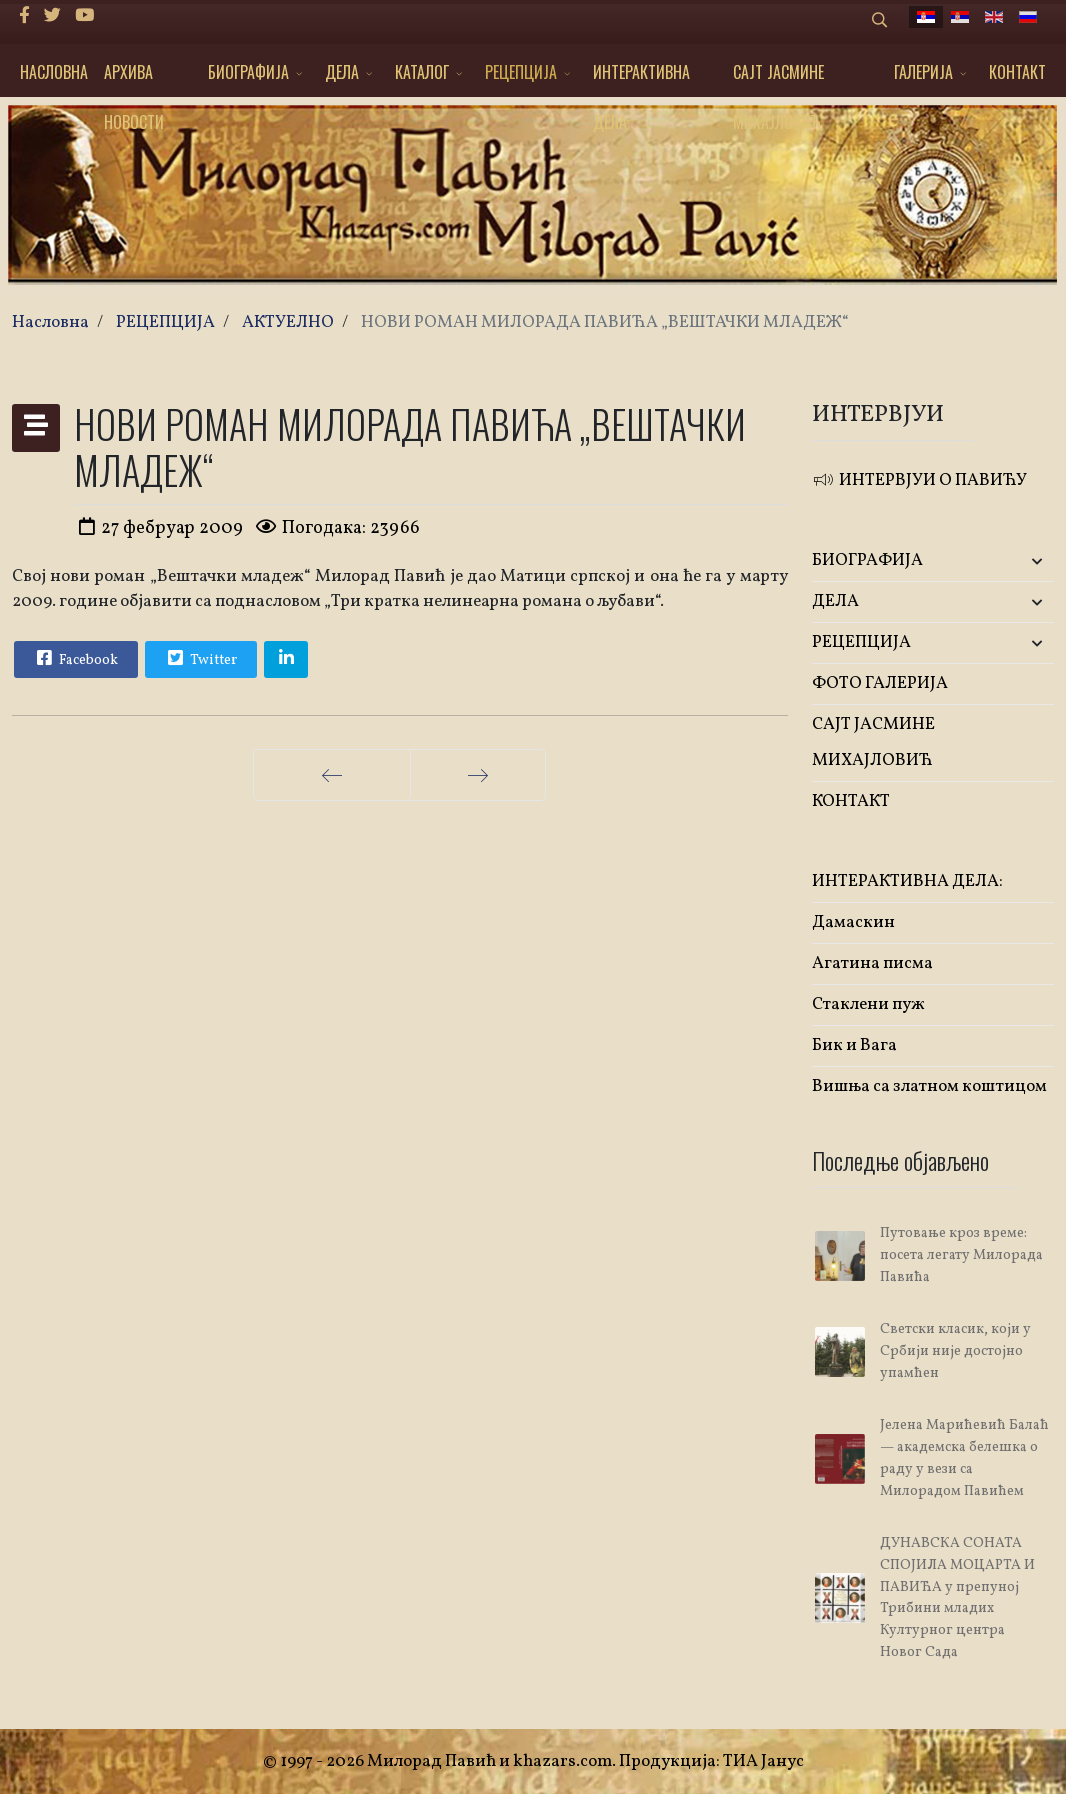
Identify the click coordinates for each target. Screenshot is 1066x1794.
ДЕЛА (342, 72)
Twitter (200, 658)
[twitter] (52, 16)
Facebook (75, 658)
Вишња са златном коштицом (929, 1086)
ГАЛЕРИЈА (923, 72)
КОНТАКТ (1017, 72)
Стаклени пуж (868, 1004)
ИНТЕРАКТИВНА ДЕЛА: (641, 78)
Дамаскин (853, 922)
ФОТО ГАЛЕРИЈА (880, 683)
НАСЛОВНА (54, 72)
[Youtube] (84, 16)
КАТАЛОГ (422, 72)
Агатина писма (872, 963)
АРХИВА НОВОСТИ (134, 78)
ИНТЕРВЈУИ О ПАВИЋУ (919, 480)
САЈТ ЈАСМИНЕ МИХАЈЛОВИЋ (778, 78)
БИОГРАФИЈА (248, 72)
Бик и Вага (854, 1045)
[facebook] (24, 16)
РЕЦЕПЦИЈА (521, 72)
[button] (1014, 561)
